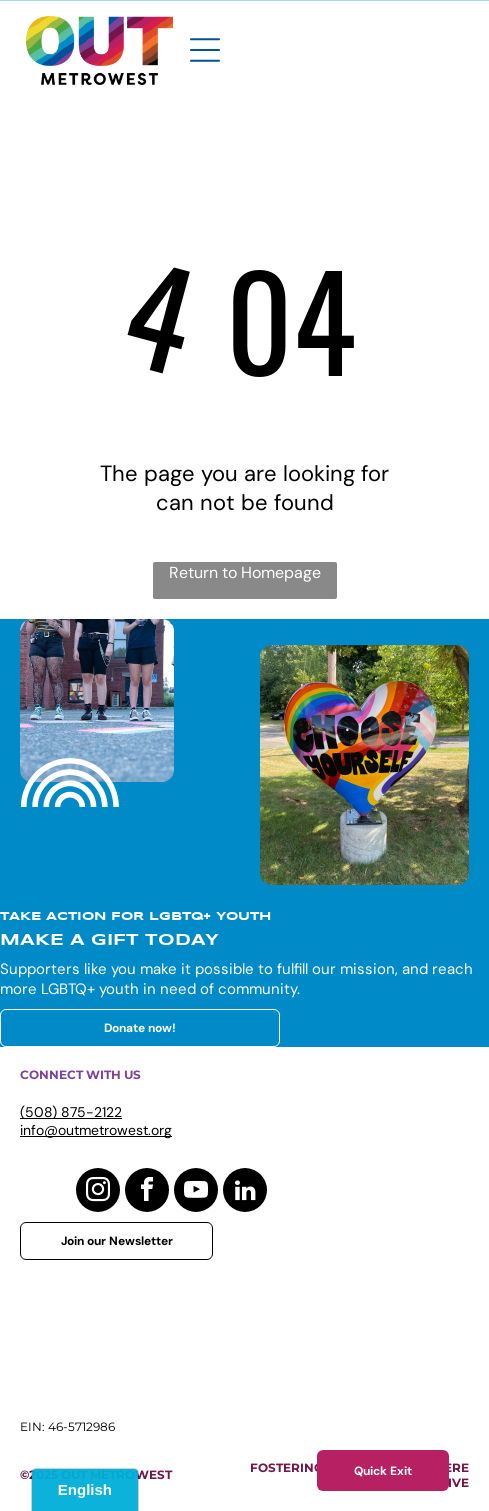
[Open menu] (205, 50)
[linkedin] (245, 1192)
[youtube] (196, 1192)
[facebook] (147, 1192)
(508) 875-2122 (71, 1112)
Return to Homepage (245, 572)
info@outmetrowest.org (96, 1130)
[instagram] (98, 1192)
